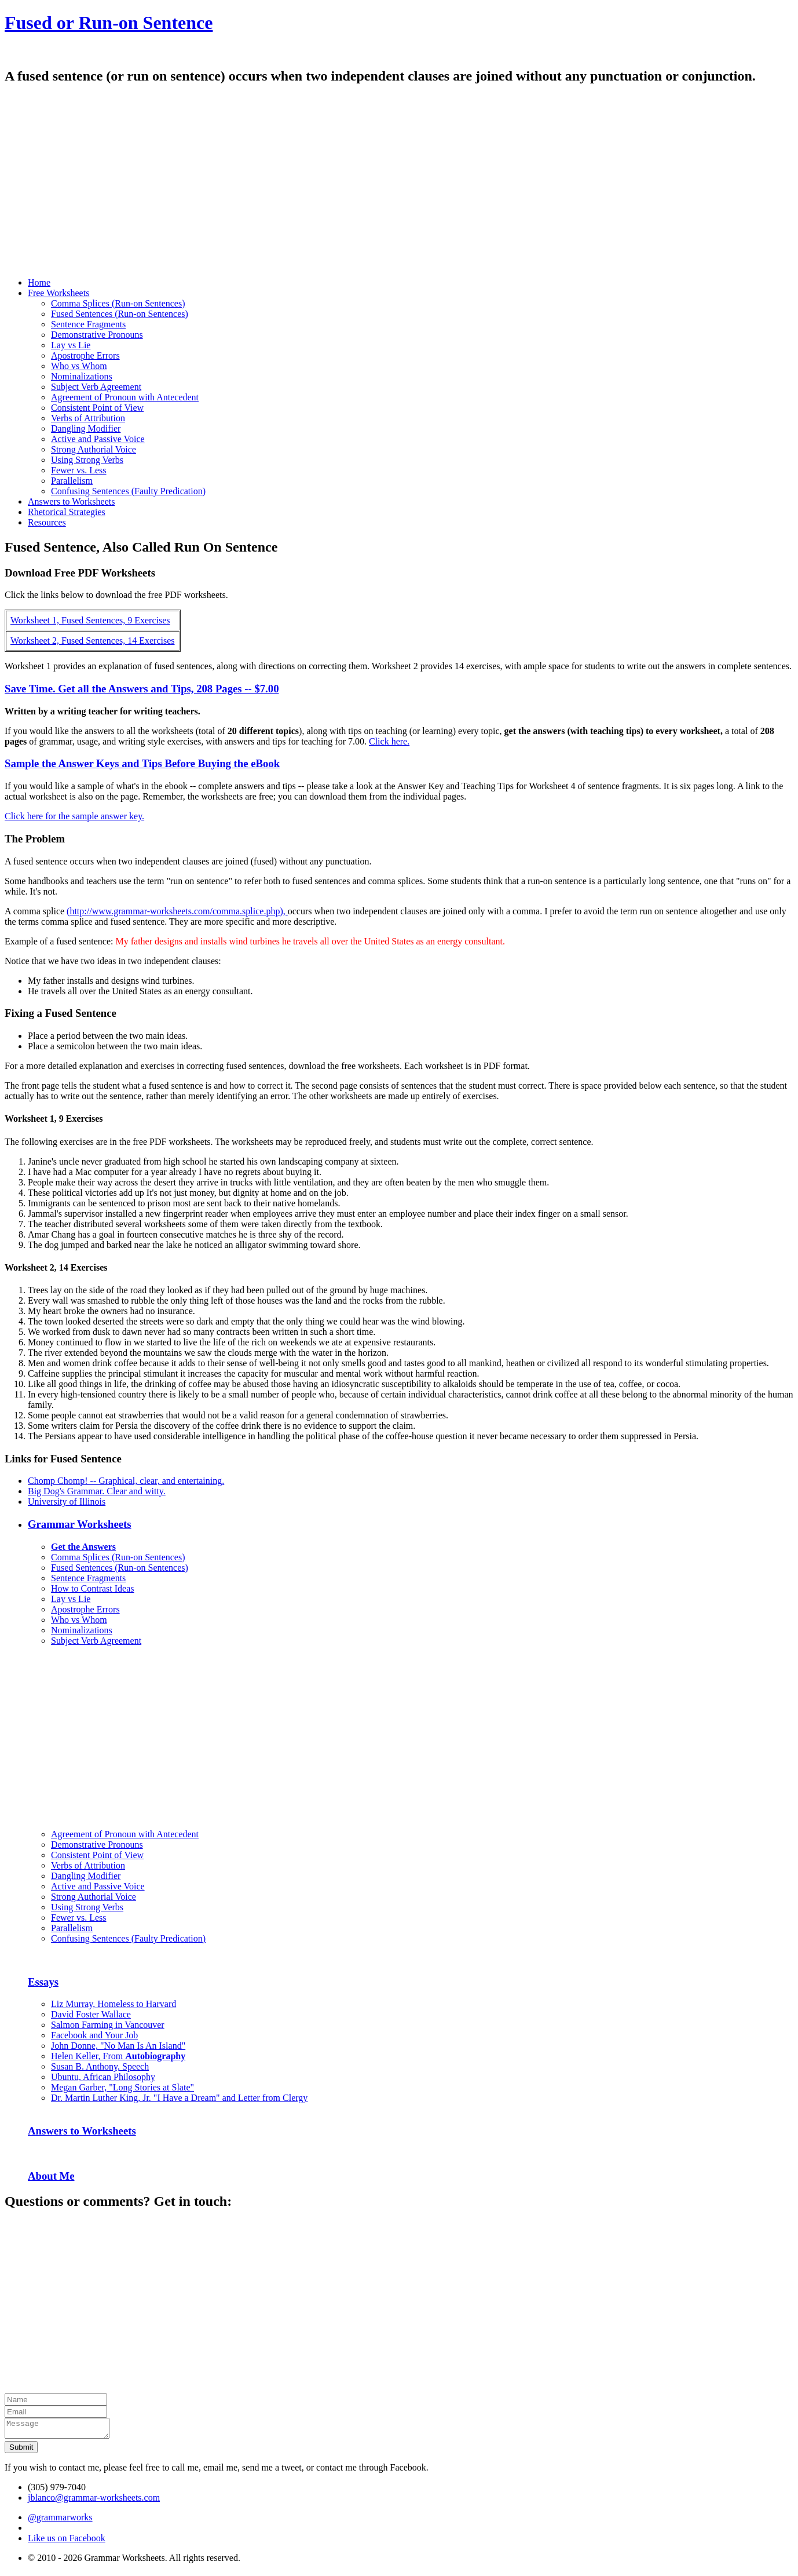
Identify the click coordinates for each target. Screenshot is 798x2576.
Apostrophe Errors (85, 355)
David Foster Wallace (91, 2014)
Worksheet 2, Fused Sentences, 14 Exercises (92, 640)
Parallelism (72, 481)
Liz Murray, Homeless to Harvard (113, 2004)
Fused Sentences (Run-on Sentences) (119, 314)
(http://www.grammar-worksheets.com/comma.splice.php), (177, 911)
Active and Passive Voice (98, 439)
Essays (43, 1982)
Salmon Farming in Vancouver (107, 2025)
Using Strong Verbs (87, 460)
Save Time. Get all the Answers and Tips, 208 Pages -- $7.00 (142, 689)
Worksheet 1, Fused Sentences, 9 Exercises (90, 620)
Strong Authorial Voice (93, 449)
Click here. (389, 741)
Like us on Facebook (66, 2541)
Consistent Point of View (97, 408)
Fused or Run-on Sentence (109, 22)
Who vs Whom (79, 366)
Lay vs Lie (70, 345)
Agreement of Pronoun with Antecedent (125, 397)
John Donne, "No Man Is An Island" (118, 2045)
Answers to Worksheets (82, 2131)
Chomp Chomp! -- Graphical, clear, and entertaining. (126, 1481)
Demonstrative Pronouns (97, 335)
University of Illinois (66, 1501)
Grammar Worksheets (79, 1524)
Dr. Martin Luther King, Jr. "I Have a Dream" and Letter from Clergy (179, 2098)
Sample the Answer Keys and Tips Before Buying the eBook (142, 763)
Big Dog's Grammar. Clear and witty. (97, 1491)
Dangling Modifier (85, 428)
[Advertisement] (352, 187)
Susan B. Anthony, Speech (100, 2066)
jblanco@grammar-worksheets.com (94, 2501)
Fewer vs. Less (79, 470)
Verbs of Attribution (88, 418)
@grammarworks (60, 2521)
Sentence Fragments (88, 324)
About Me (51, 2176)
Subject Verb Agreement (96, 387)
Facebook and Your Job (94, 2035)
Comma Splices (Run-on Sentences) (118, 303)
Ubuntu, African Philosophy (103, 2077)
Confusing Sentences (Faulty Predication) (128, 491)
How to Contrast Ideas (92, 1588)
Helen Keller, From (118, 2056)
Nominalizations (81, 376)
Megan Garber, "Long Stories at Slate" (122, 2087)
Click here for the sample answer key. (74, 816)
